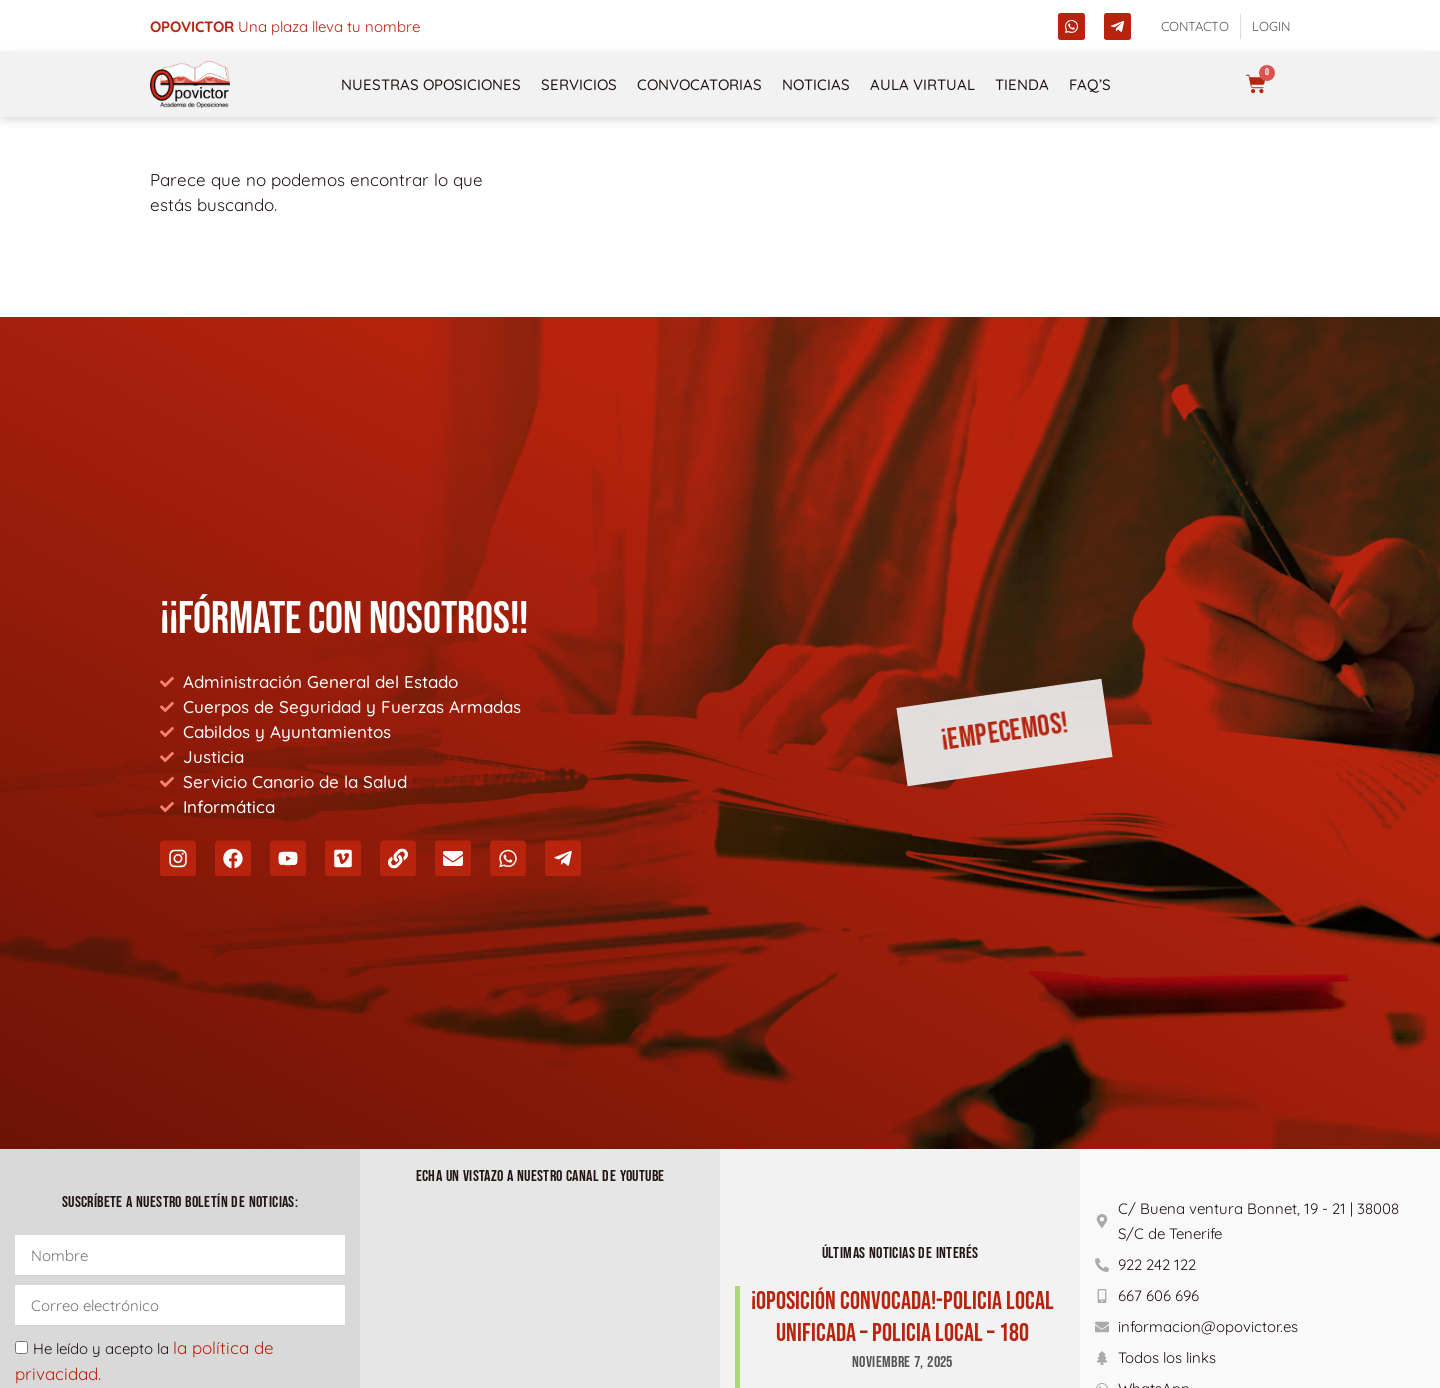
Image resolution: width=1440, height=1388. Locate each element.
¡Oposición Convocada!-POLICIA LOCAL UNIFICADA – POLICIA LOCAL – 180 (902, 1317)
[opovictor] (190, 84)
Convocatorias (699, 84)
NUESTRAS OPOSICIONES (431, 84)
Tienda (1022, 84)
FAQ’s (1090, 84)
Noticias (816, 84)
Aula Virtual (922, 84)
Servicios (579, 84)
